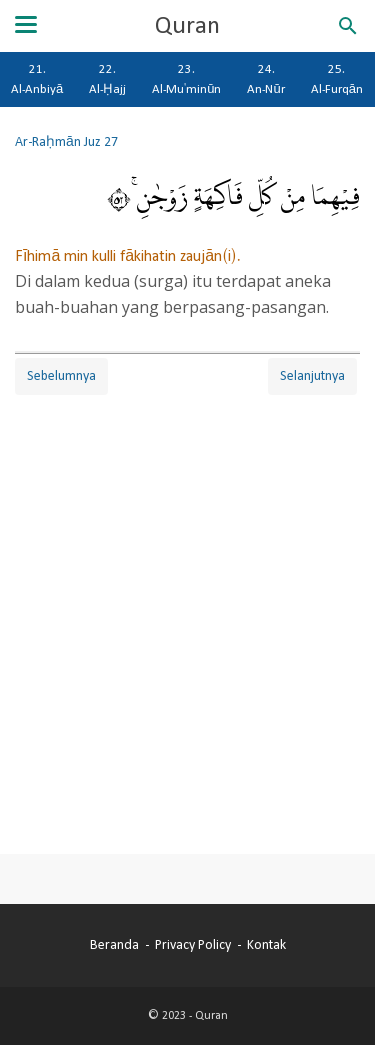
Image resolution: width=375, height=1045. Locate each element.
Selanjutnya (312, 376)
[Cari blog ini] (348, 26)
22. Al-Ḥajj (107, 79)
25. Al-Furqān (337, 79)
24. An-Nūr (265, 79)
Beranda (114, 945)
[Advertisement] (187, 606)
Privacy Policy (193, 945)
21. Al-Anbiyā (37, 79)
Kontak (266, 945)
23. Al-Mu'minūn (186, 79)
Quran (187, 26)
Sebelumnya (61, 376)
